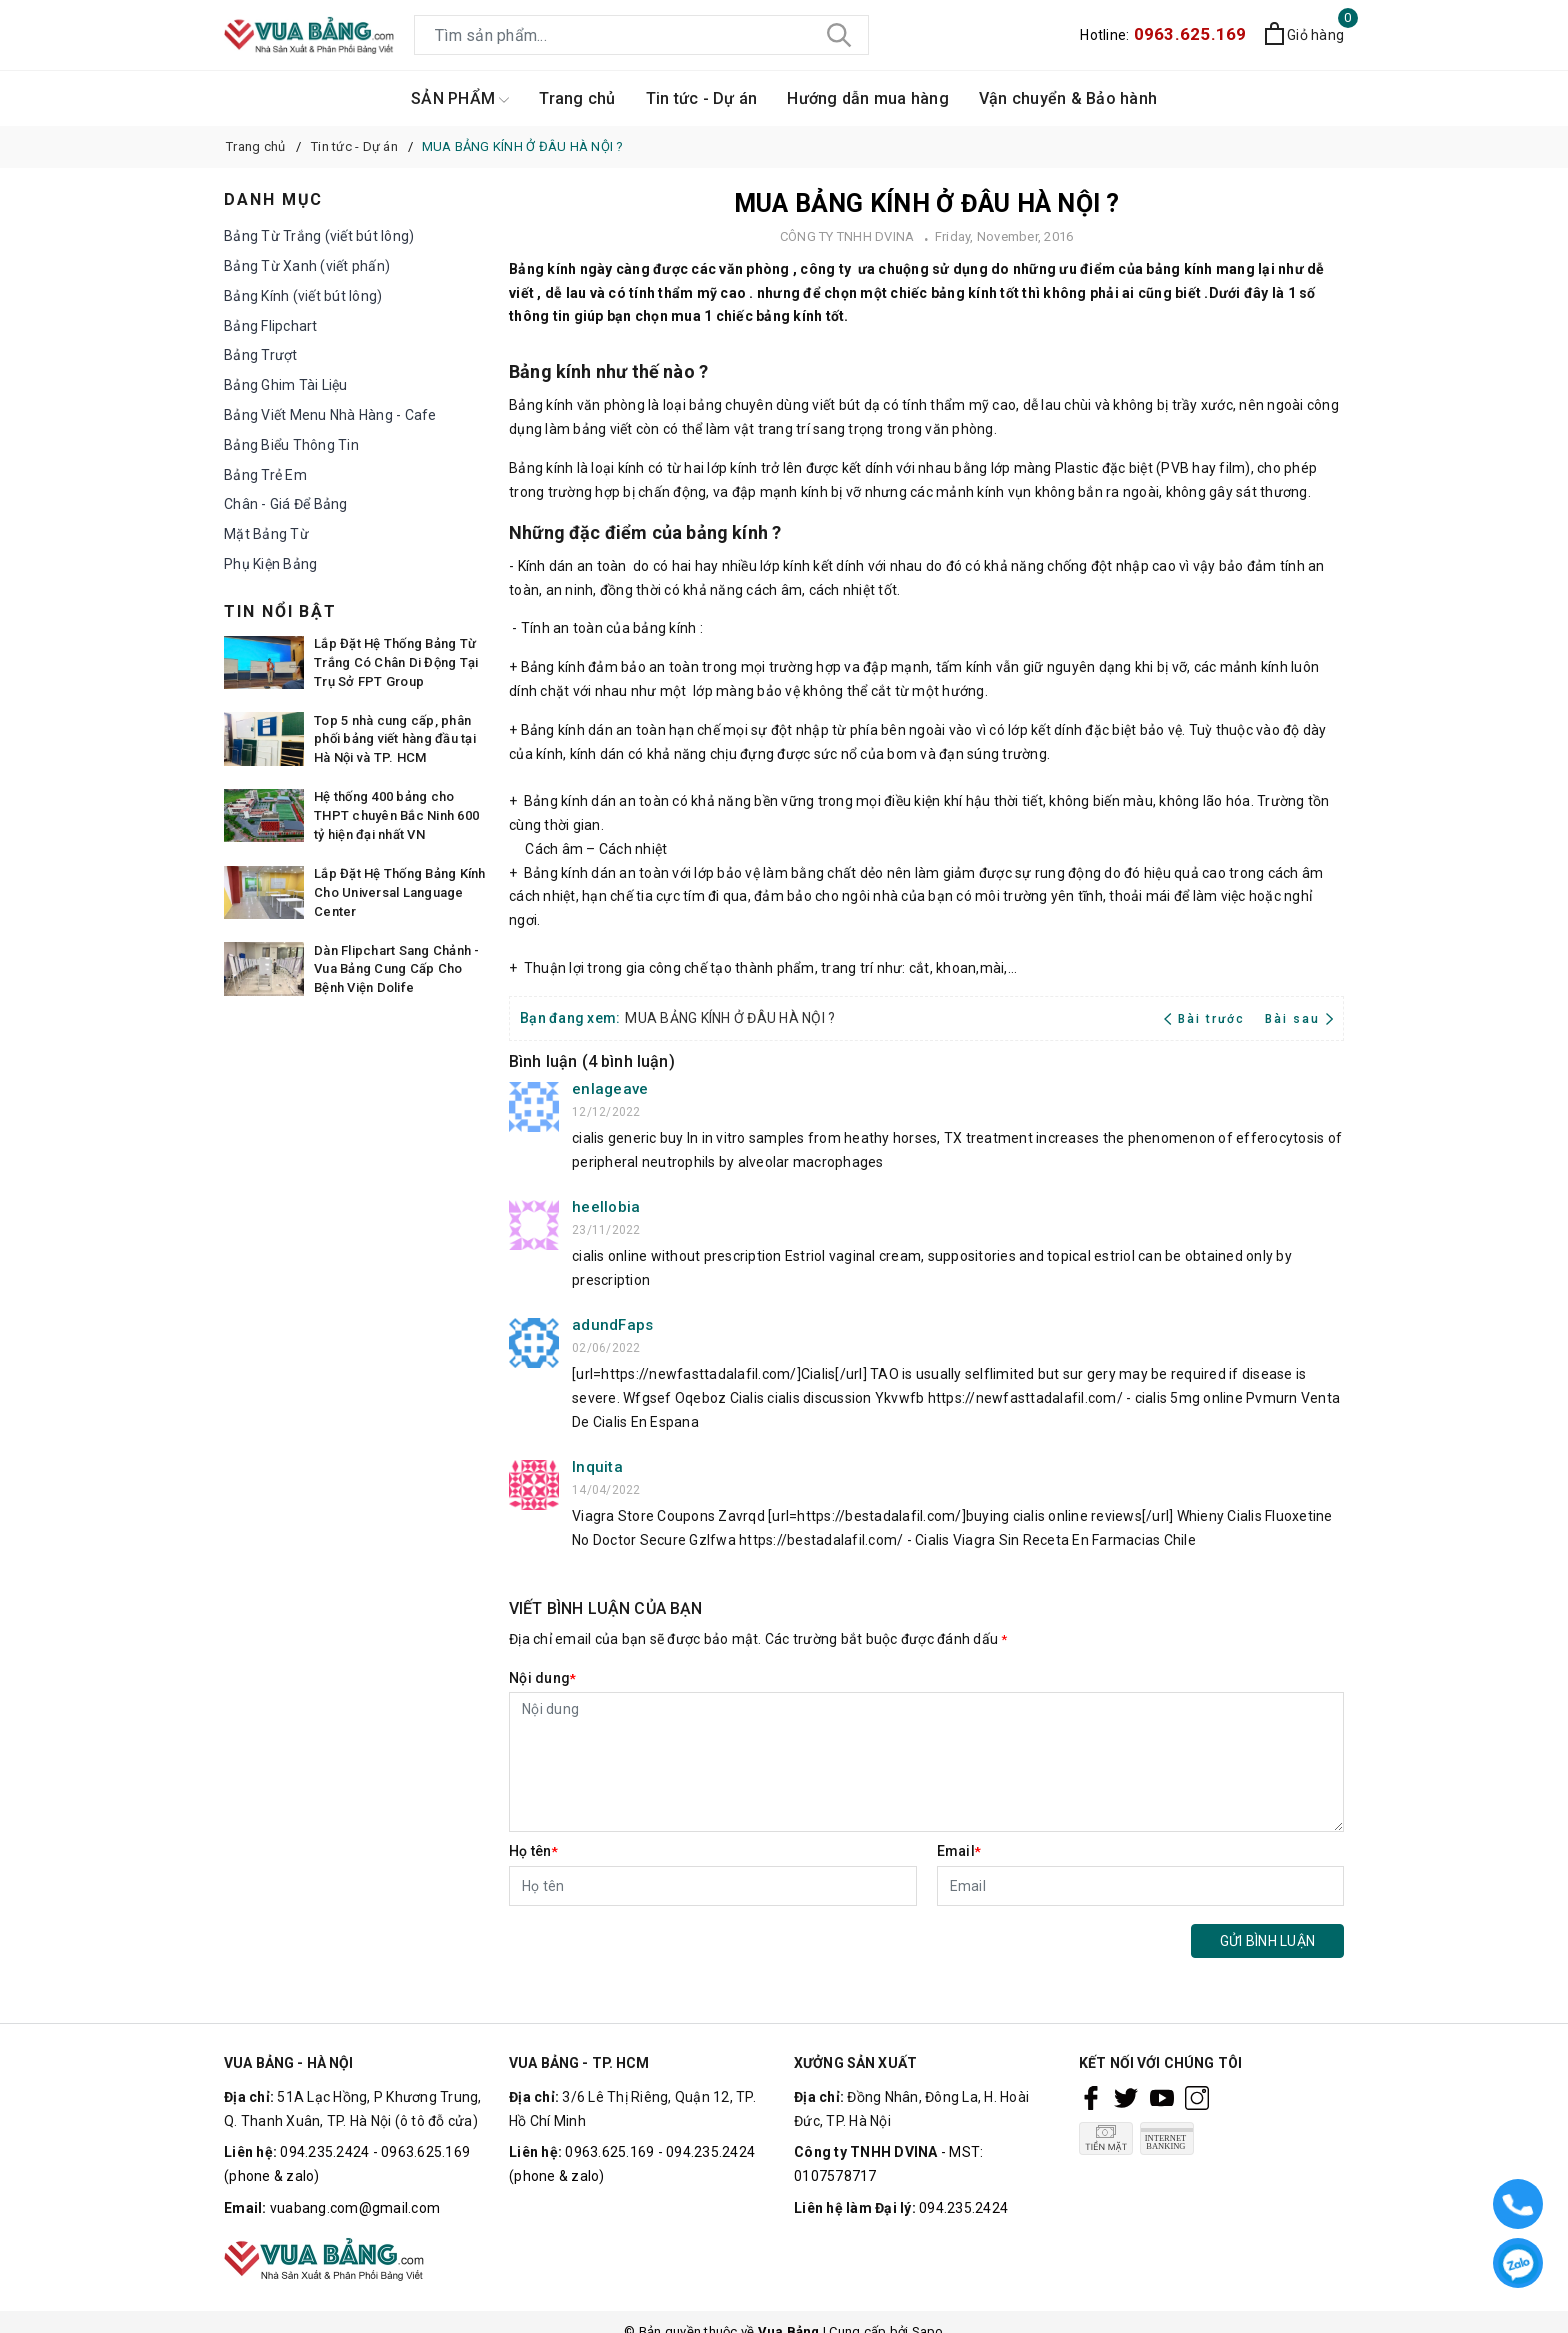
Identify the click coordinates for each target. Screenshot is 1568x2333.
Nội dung (542, 1678)
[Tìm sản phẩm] (641, 35)
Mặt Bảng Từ (266, 534)
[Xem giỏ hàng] (1304, 36)
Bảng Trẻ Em (265, 475)
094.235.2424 (963, 2208)
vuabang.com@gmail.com (355, 2208)
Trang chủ (577, 98)
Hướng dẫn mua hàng (868, 98)
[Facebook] (1091, 2098)
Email (959, 1851)
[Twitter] (1126, 2098)
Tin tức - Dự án (702, 98)
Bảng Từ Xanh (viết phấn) (307, 266)
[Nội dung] (926, 1762)
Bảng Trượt (261, 355)
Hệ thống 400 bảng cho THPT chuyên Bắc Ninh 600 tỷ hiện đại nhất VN (396, 815)
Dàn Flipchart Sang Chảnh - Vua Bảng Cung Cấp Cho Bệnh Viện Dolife (397, 969)
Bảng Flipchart (271, 326)
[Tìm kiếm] (839, 35)
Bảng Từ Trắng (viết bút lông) (319, 236)
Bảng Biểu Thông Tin (291, 445)
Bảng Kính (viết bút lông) (303, 296)
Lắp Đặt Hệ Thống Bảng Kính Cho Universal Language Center (400, 892)
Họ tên (533, 1851)
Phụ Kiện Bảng (270, 564)
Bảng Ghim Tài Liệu (286, 385)
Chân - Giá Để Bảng (286, 504)
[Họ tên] (713, 1886)
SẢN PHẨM (460, 99)
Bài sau (1299, 1019)
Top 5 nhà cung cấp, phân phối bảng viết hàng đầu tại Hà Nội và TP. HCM (395, 739)
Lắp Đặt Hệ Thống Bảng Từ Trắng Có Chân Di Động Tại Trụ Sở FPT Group (396, 662)
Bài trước (1206, 1019)
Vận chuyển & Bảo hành (1068, 98)
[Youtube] (1162, 2098)
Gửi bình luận (1267, 1941)
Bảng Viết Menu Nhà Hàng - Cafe (330, 415)
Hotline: (1163, 35)
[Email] (1141, 1886)
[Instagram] (1197, 2098)
